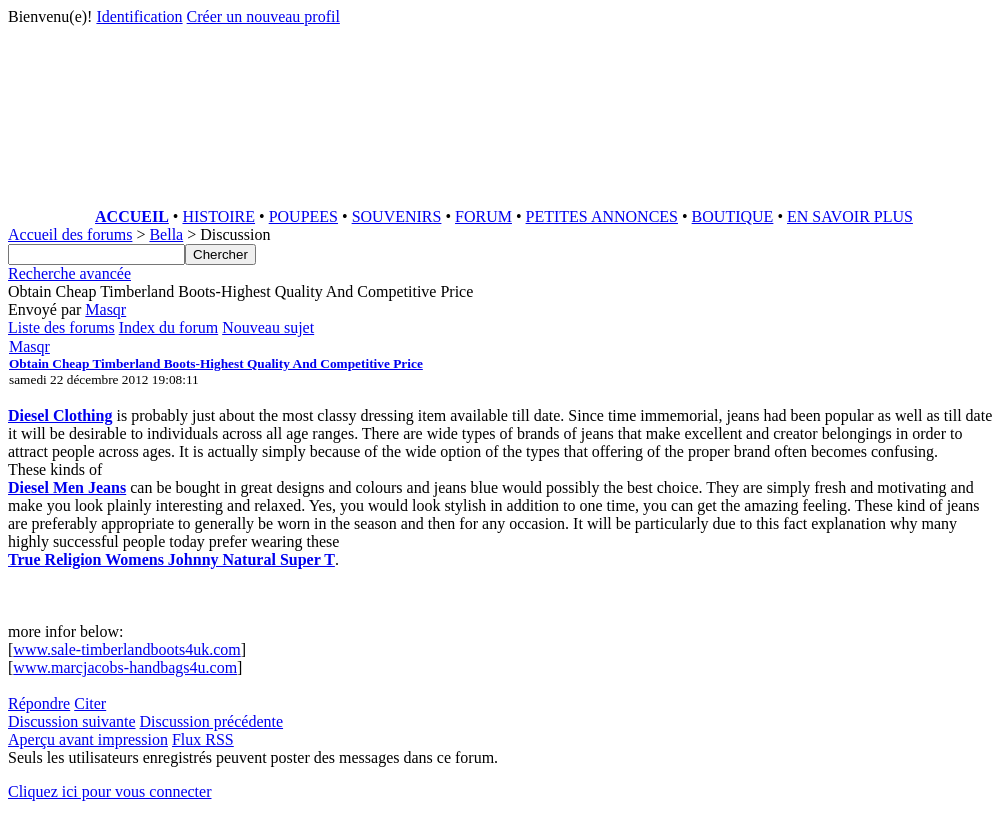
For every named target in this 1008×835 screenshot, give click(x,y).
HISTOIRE (218, 216)
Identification (139, 16)
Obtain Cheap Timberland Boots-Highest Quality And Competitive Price (216, 363)
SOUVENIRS (397, 216)
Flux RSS (203, 739)
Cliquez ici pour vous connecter (110, 791)
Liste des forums (61, 327)
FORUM (483, 216)
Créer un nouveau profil (263, 16)
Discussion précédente (212, 721)
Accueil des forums (70, 234)
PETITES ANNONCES (602, 216)
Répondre (39, 703)
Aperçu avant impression (88, 739)
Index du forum (169, 327)
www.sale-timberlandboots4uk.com (126, 649)
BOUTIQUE (733, 216)
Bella (166, 234)
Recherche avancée (69, 273)
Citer (90, 703)
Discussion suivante (72, 721)
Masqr (105, 309)
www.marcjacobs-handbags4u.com (125, 667)
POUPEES (303, 216)
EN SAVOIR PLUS (850, 216)
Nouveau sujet (268, 327)
